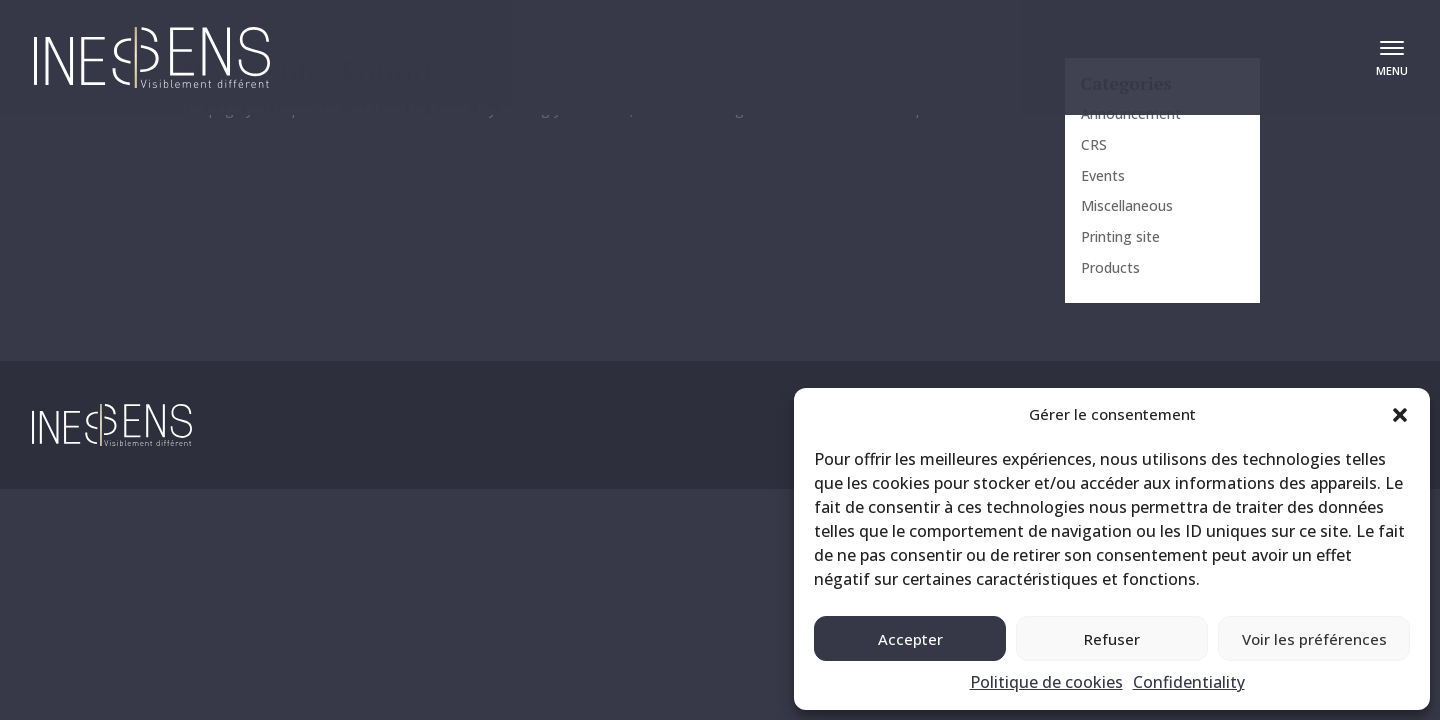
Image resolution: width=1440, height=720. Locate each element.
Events (1103, 175)
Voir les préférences (1314, 639)
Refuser (1112, 639)
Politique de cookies (1046, 682)
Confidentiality (1189, 682)
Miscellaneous (1127, 205)
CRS (1094, 144)
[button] (1400, 415)
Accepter (910, 639)
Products (1110, 267)
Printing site (1120, 236)
